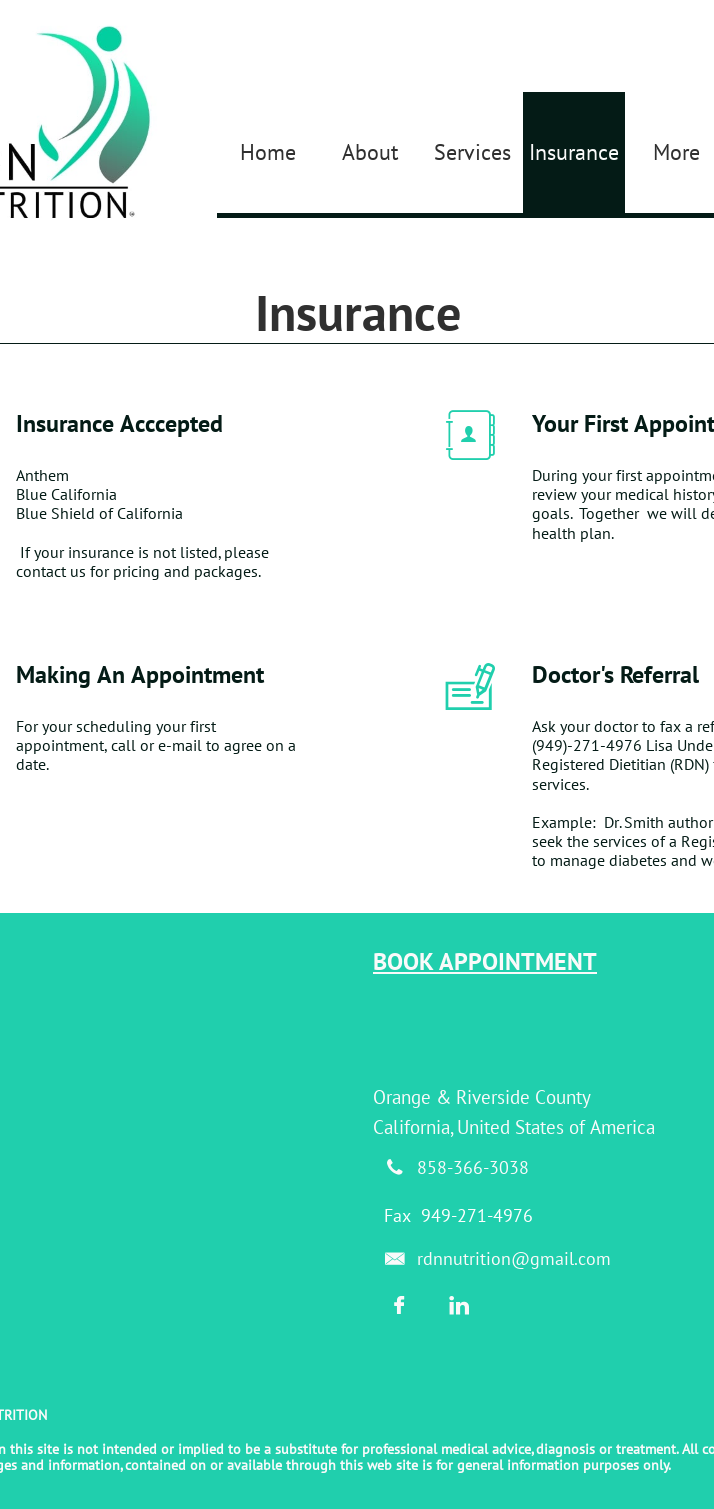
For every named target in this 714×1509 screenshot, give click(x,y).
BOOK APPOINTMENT (485, 961)
